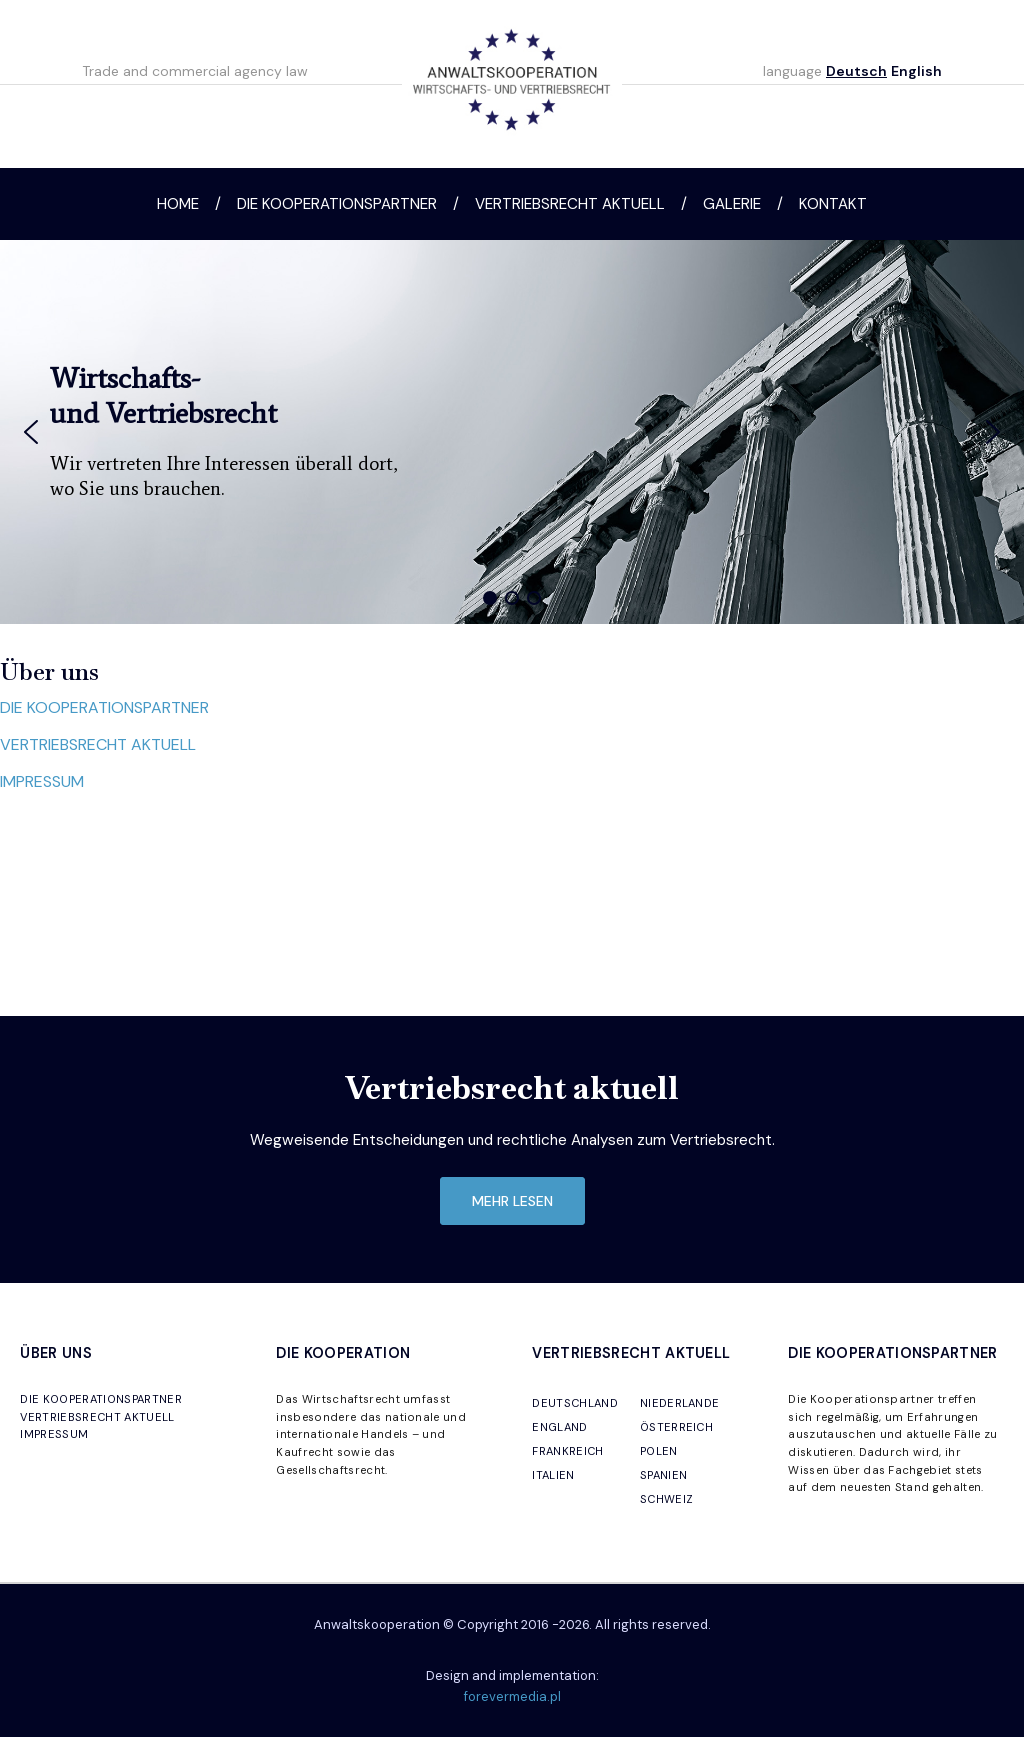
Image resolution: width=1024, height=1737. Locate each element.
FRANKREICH (567, 1451)
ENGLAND (559, 1427)
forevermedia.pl (512, 1696)
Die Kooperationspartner (337, 204)
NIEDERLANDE (680, 1403)
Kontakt (833, 204)
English (916, 71)
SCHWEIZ (666, 1499)
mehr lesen (512, 1201)
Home (178, 204)
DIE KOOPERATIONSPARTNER (104, 707)
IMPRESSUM (42, 781)
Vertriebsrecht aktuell (570, 204)
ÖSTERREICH (676, 1427)
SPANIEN (663, 1475)
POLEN (659, 1451)
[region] (512, 432)
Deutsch (856, 71)
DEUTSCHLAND (575, 1403)
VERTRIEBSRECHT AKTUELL (98, 744)
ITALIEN (553, 1475)
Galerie (732, 204)
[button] (31, 432)
